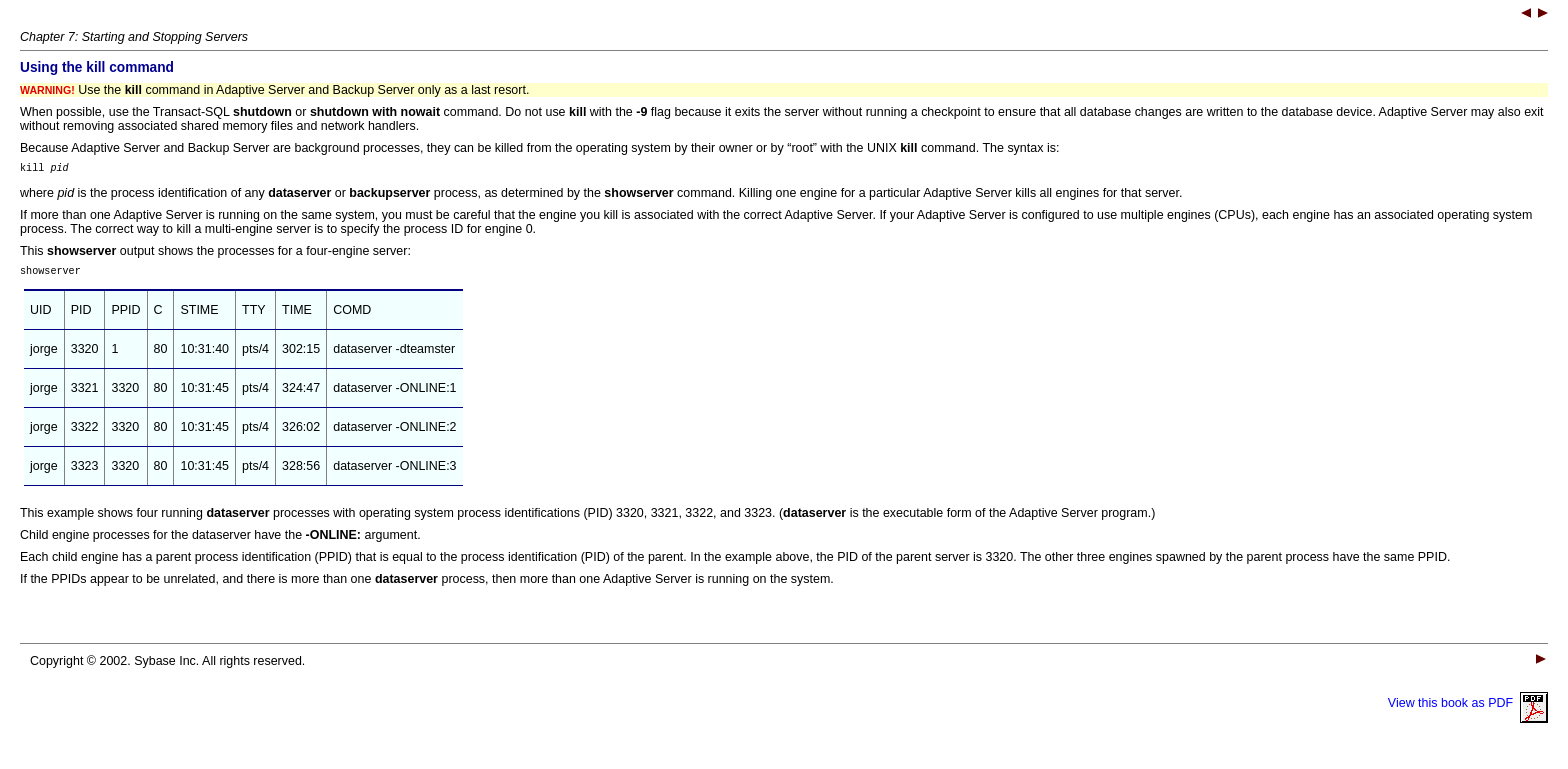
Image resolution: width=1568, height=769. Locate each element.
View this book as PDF (1468, 709)
